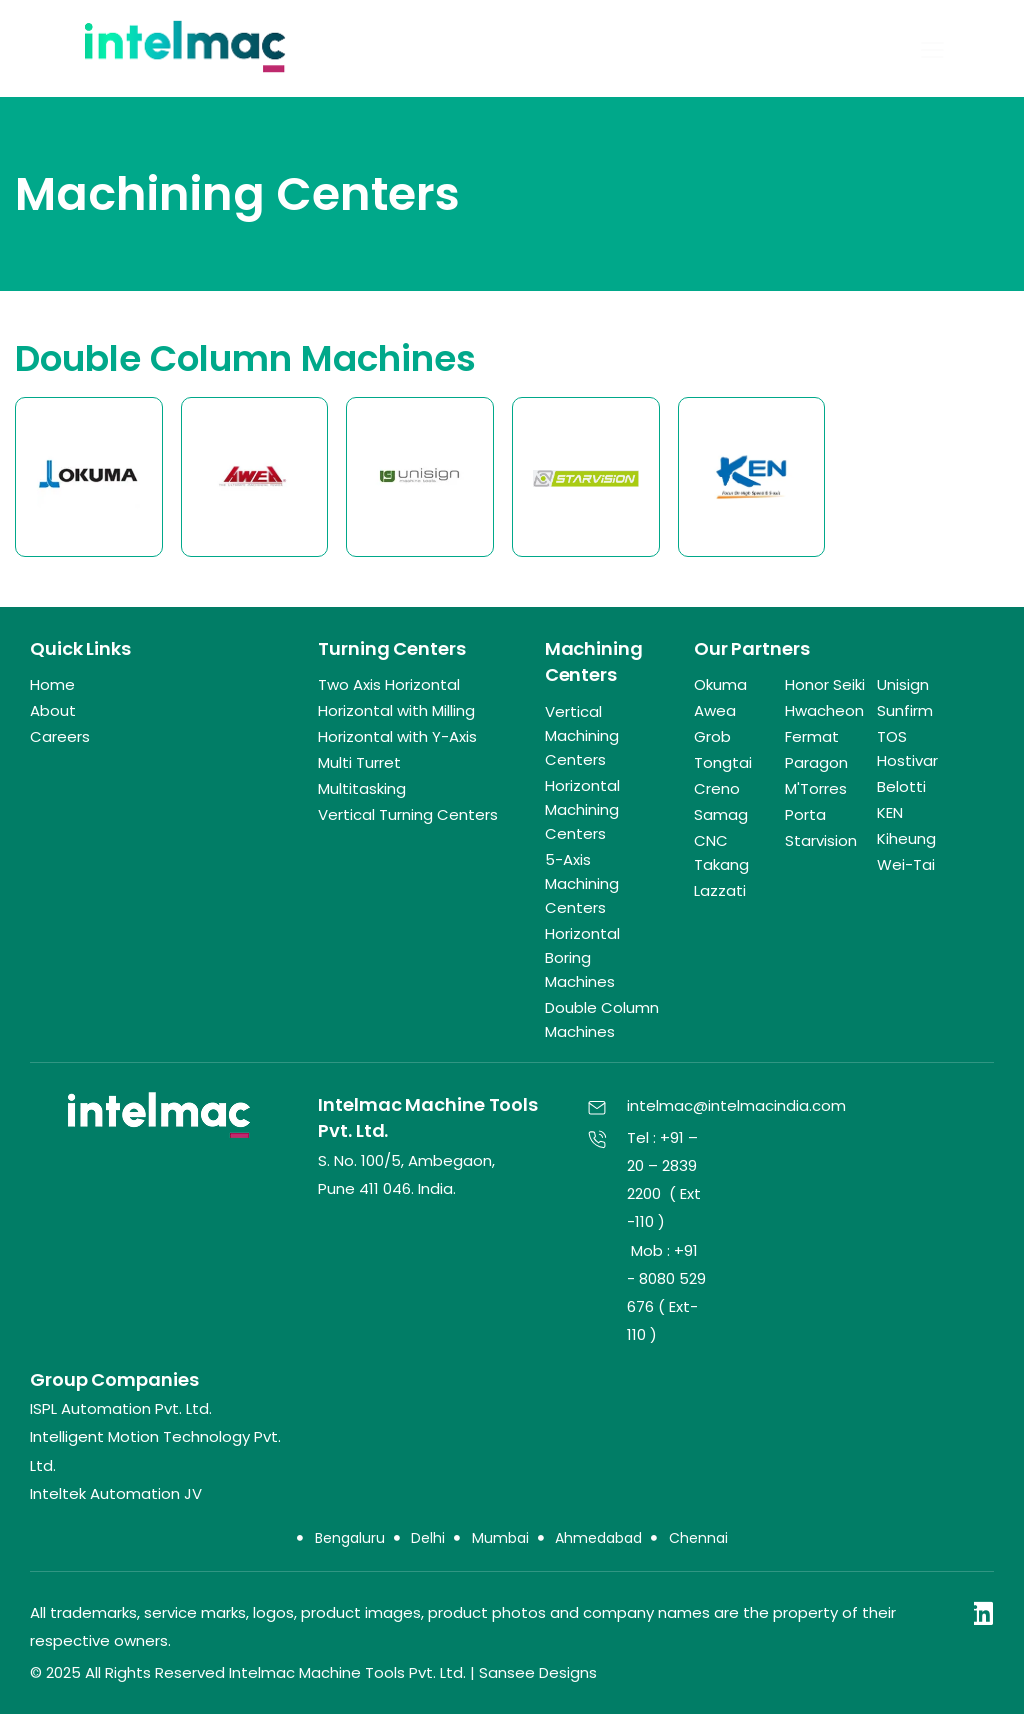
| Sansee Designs (533, 1672)
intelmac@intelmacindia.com (736, 1105)
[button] (932, 49)
